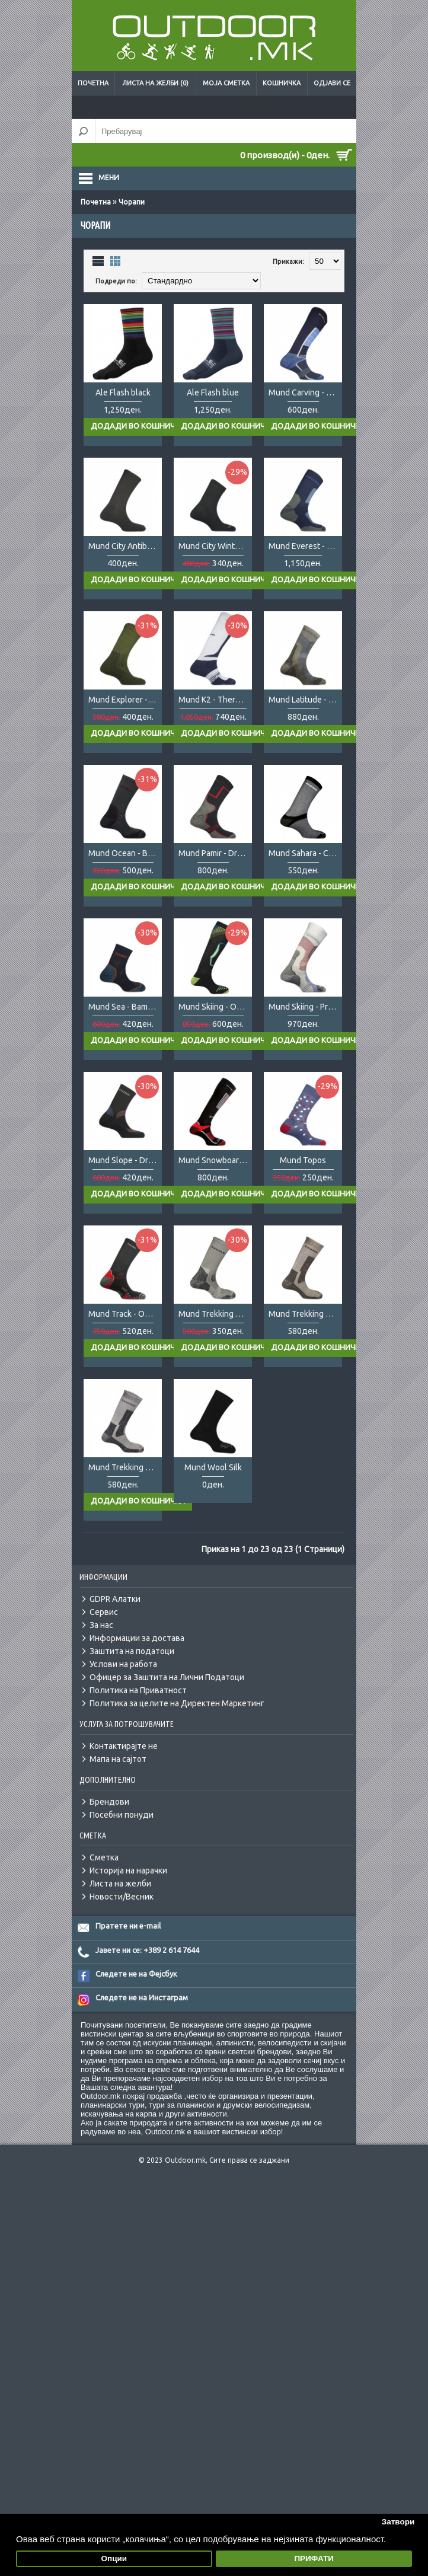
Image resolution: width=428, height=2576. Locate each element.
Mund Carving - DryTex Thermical (305, 392)
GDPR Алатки (115, 1599)
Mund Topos (303, 1160)
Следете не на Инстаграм (141, 1997)
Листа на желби (120, 1883)
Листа (98, 260)
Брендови (109, 1801)
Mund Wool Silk (213, 1467)
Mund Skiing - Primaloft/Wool (305, 1006)
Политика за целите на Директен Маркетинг (177, 1703)
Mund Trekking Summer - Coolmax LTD (215, 1314)
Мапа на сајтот (118, 1759)
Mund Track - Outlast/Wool (125, 1314)
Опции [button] (114, 2558)
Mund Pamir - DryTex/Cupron (215, 853)
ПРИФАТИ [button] (314, 2558)
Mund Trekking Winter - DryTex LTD (305, 1314)
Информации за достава (137, 1638)
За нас (101, 1625)
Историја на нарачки (128, 1870)
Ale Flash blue (213, 392)
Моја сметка (226, 83)
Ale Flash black (123, 392)
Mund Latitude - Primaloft (305, 699)
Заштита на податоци (132, 1651)
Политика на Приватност (138, 1690)
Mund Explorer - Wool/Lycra (125, 699)
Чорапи (132, 202)
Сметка (104, 1857)
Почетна (93, 83)
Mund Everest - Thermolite (305, 546)
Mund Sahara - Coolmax (305, 853)
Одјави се (332, 83)
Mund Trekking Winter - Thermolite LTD (125, 1467)
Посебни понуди (122, 1815)
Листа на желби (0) (155, 83)
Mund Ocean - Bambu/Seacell (125, 853)
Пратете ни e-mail (128, 1925)
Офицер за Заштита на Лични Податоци (167, 1677)
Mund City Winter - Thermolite (215, 546)
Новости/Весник (122, 1896)
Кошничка (282, 83)
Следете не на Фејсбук (136, 1973)
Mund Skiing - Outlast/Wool (215, 1006)
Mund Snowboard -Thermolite (215, 1160)
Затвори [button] (398, 2521)
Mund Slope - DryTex (125, 1160)
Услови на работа (123, 1664)
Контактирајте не (124, 1746)
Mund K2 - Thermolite (215, 699)
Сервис (104, 1612)
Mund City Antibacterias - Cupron (125, 546)
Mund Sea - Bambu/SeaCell (125, 1006)
